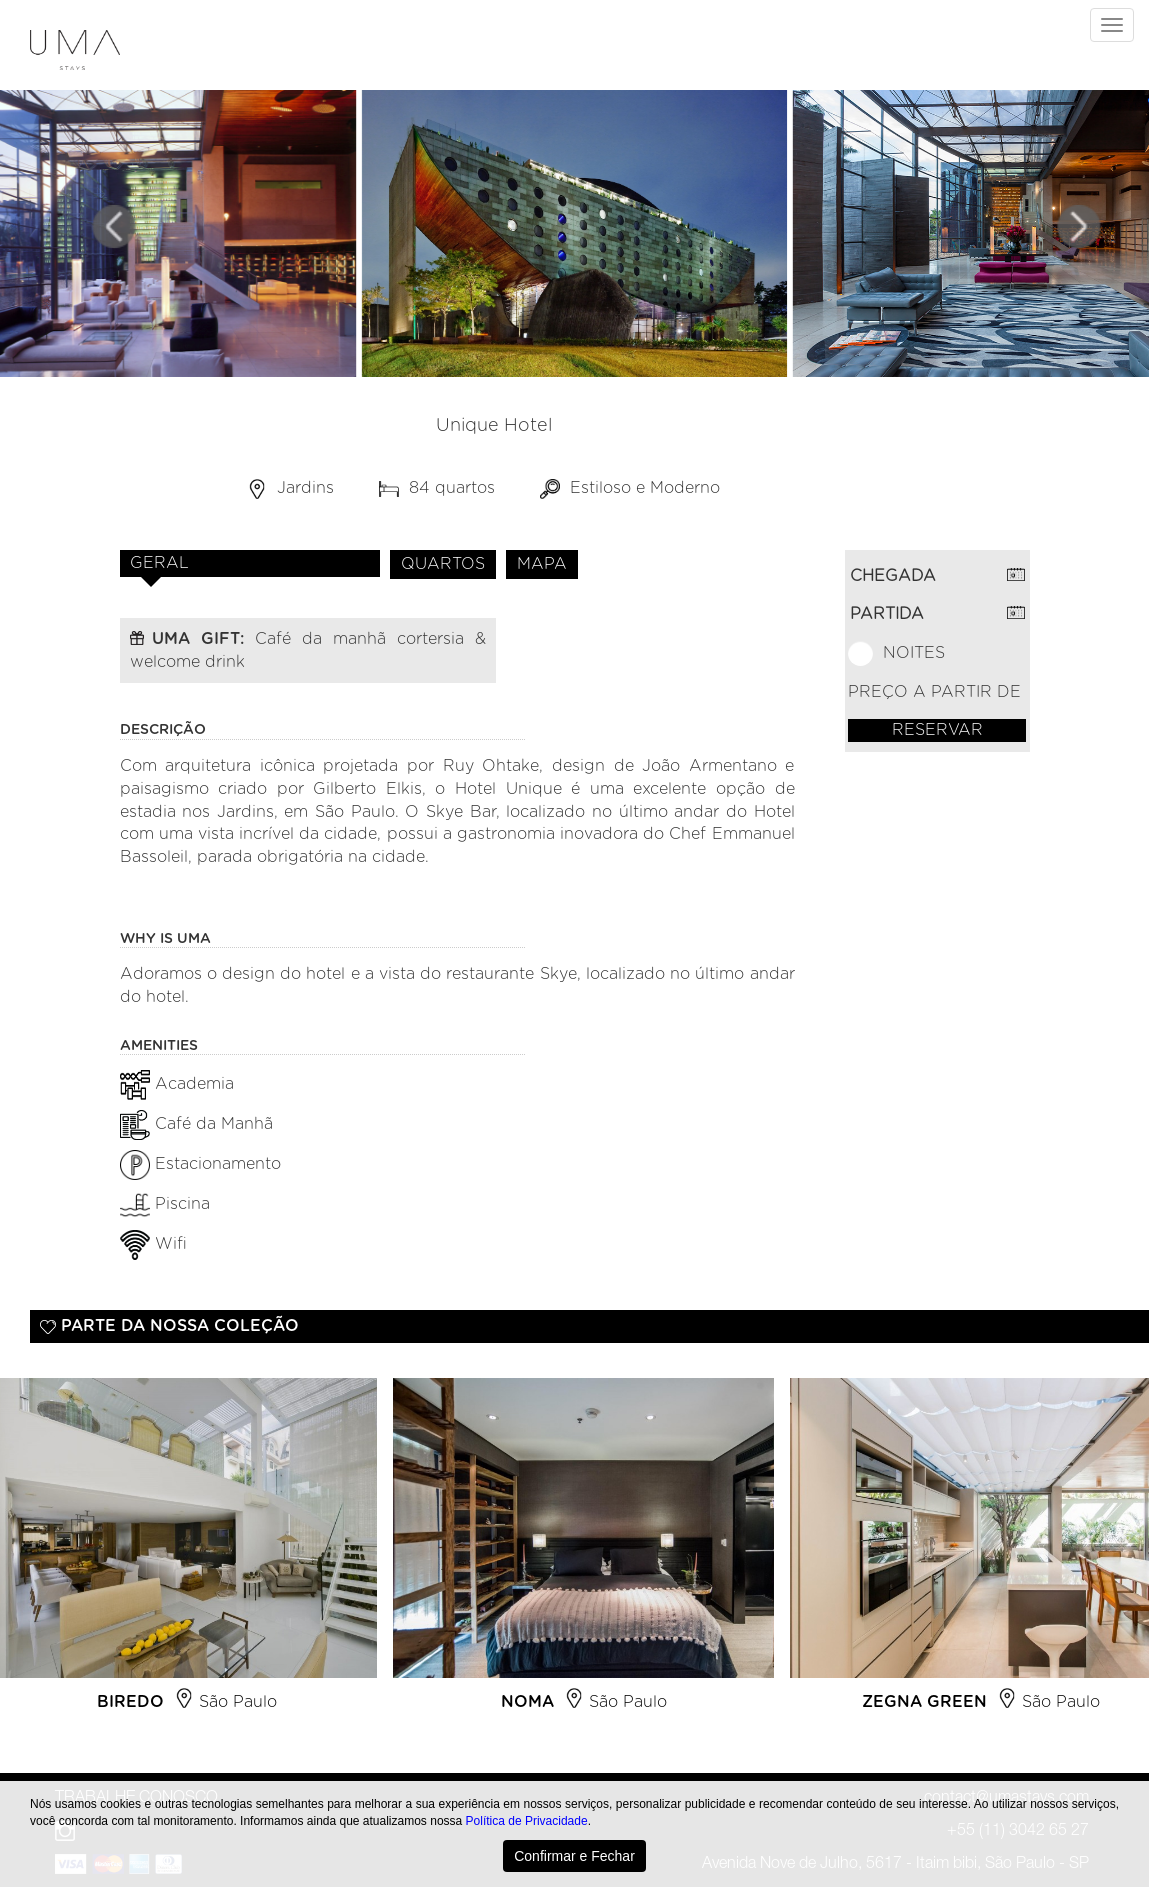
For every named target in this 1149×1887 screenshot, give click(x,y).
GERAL (159, 563)
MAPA (542, 564)
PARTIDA (887, 614)
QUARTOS (443, 564)
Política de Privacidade (527, 1821)
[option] (583, 1553)
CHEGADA (893, 576)
